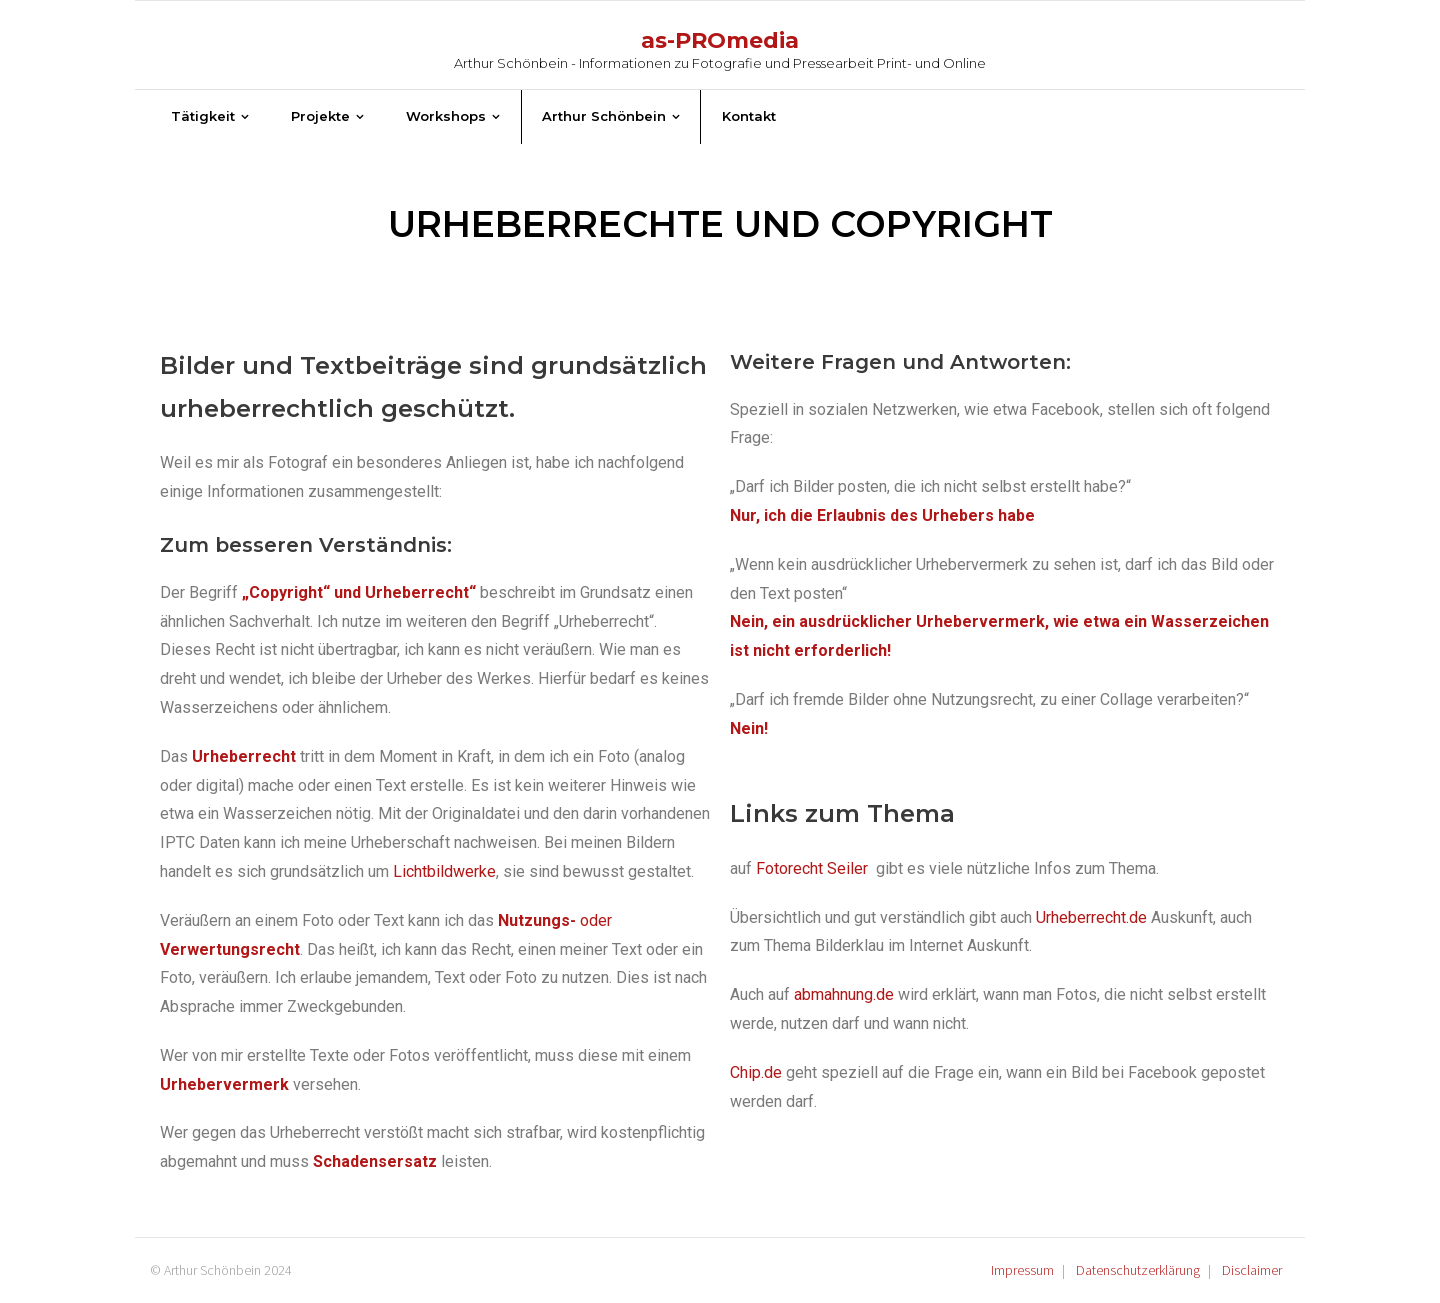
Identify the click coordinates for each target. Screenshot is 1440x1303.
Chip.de (756, 1072)
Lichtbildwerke (444, 871)
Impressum (1022, 1270)
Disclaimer (1252, 1270)
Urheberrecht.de (1091, 917)
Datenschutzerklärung (1138, 1270)
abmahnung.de (844, 994)
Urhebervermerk (224, 1084)
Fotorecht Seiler (814, 868)
